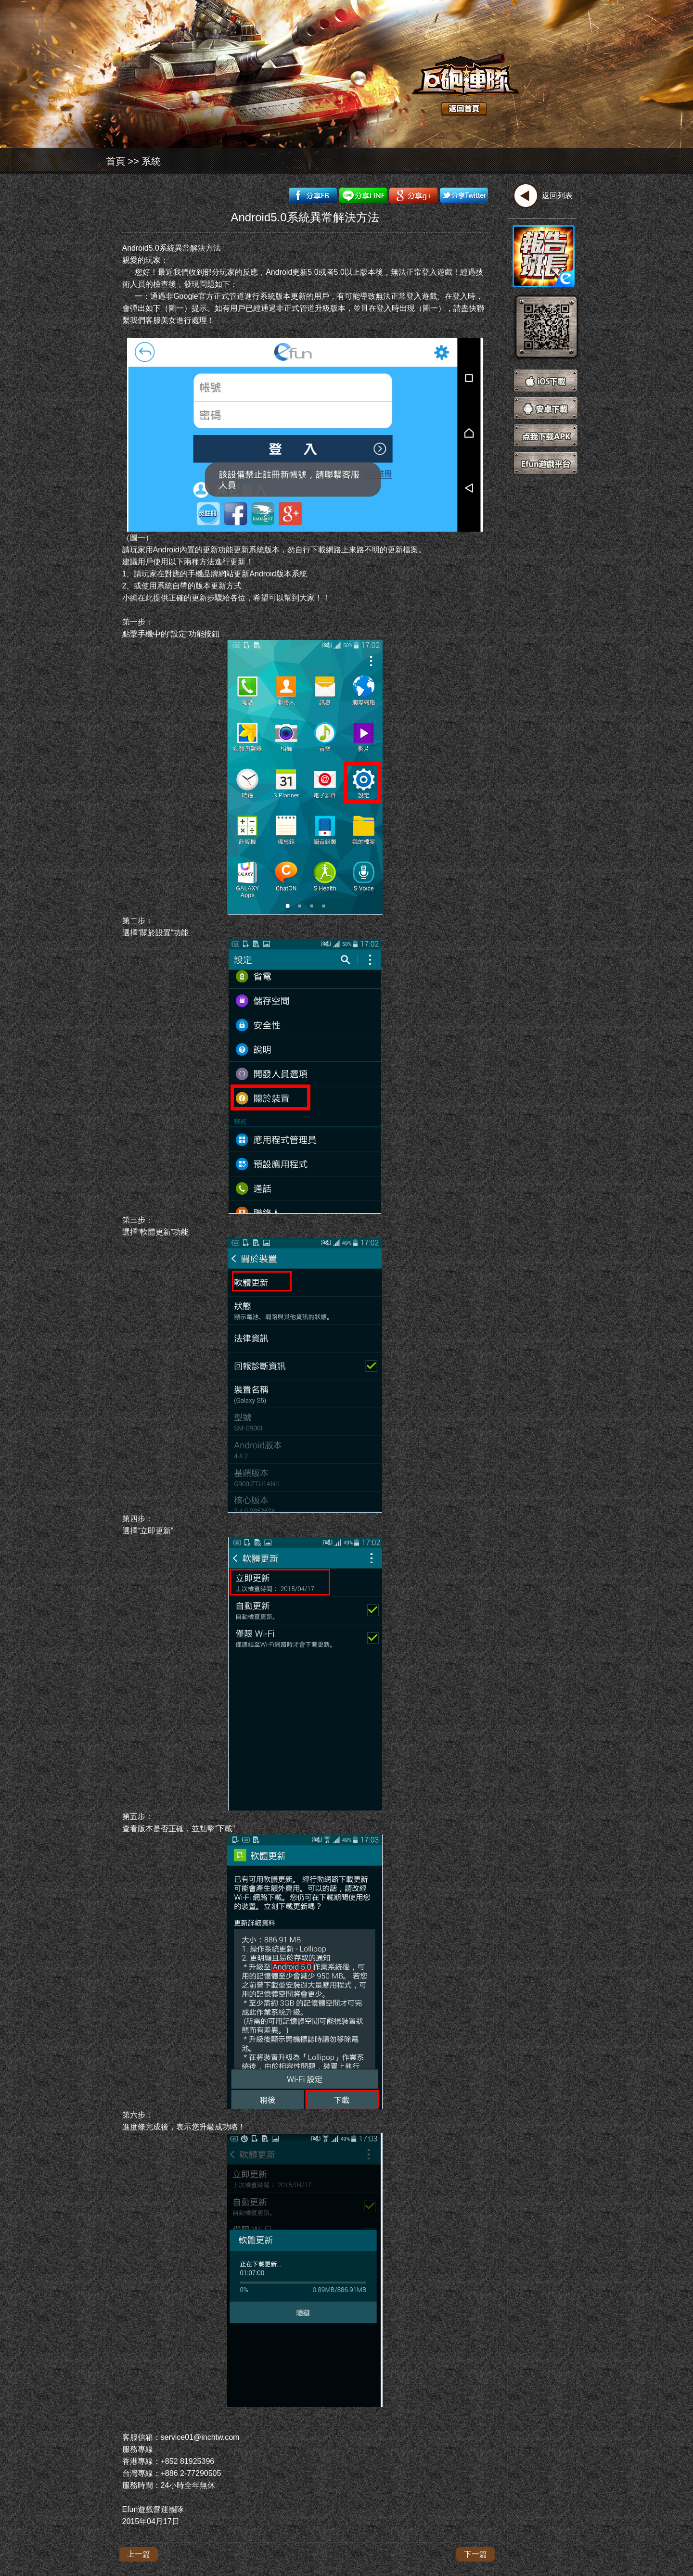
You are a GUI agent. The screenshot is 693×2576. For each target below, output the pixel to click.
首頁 (115, 161)
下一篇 (475, 2554)
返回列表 (557, 195)
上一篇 (138, 2554)
